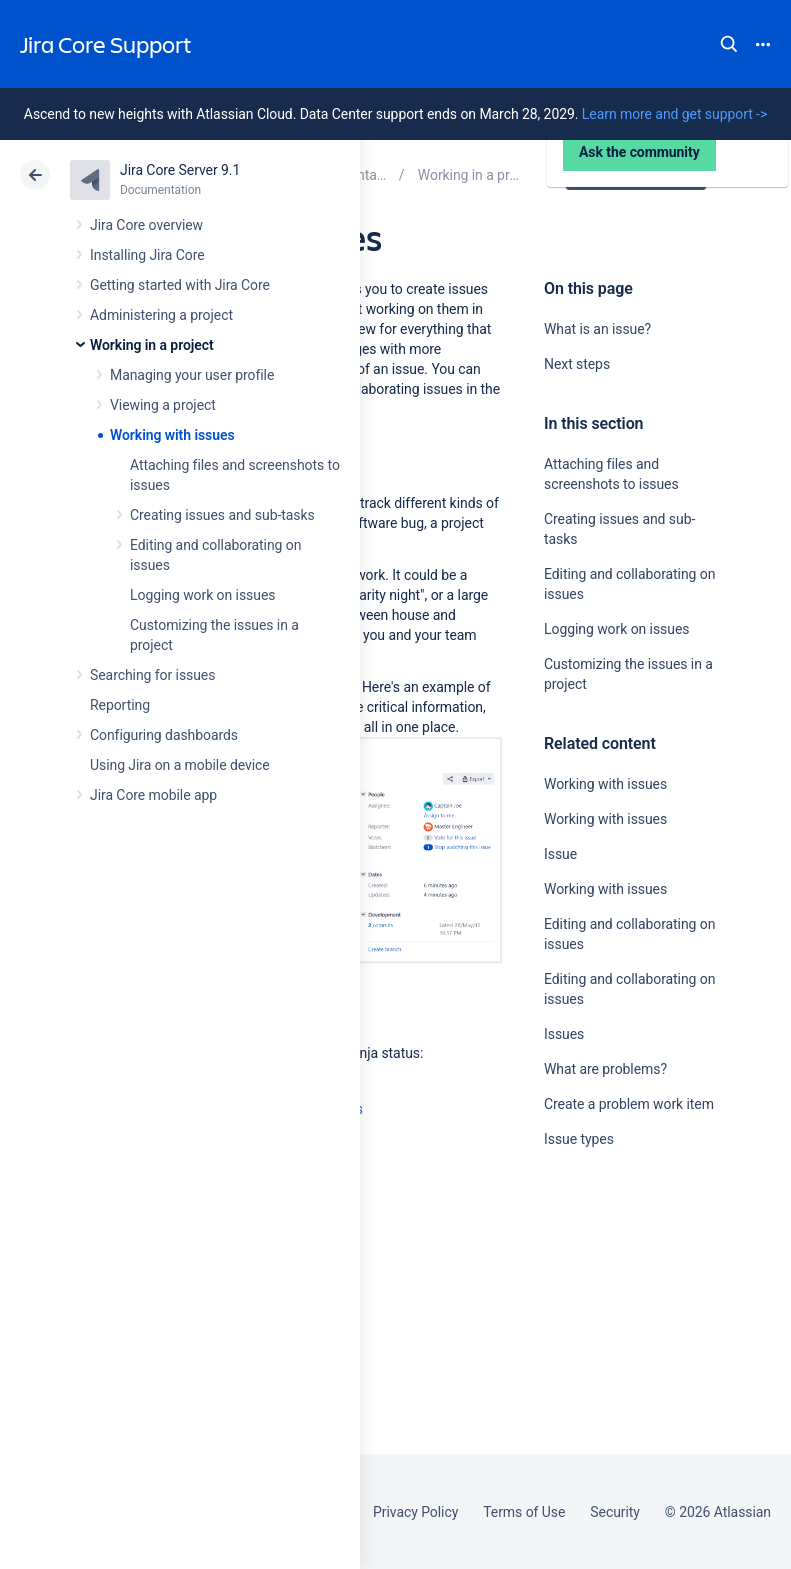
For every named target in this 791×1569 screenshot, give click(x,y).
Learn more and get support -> (674, 114)
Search (729, 44)
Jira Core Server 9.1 (180, 170)
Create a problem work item (629, 1104)
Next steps (577, 364)
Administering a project (161, 315)
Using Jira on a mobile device (180, 765)
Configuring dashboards (164, 735)
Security (615, 1512)
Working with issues (172, 435)
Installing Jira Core (147, 255)
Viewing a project (163, 405)
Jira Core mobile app (153, 795)
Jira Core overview (146, 225)
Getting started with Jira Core (180, 285)
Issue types (579, 1139)
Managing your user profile (192, 375)
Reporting (120, 705)
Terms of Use (524, 1512)
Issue (560, 854)
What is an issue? (597, 329)
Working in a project (152, 345)
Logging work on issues (202, 595)
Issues (564, 1034)
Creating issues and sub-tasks (222, 515)
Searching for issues (152, 675)
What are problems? (605, 1069)
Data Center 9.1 (638, 175)
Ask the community (614, 1335)
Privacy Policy (415, 1512)
